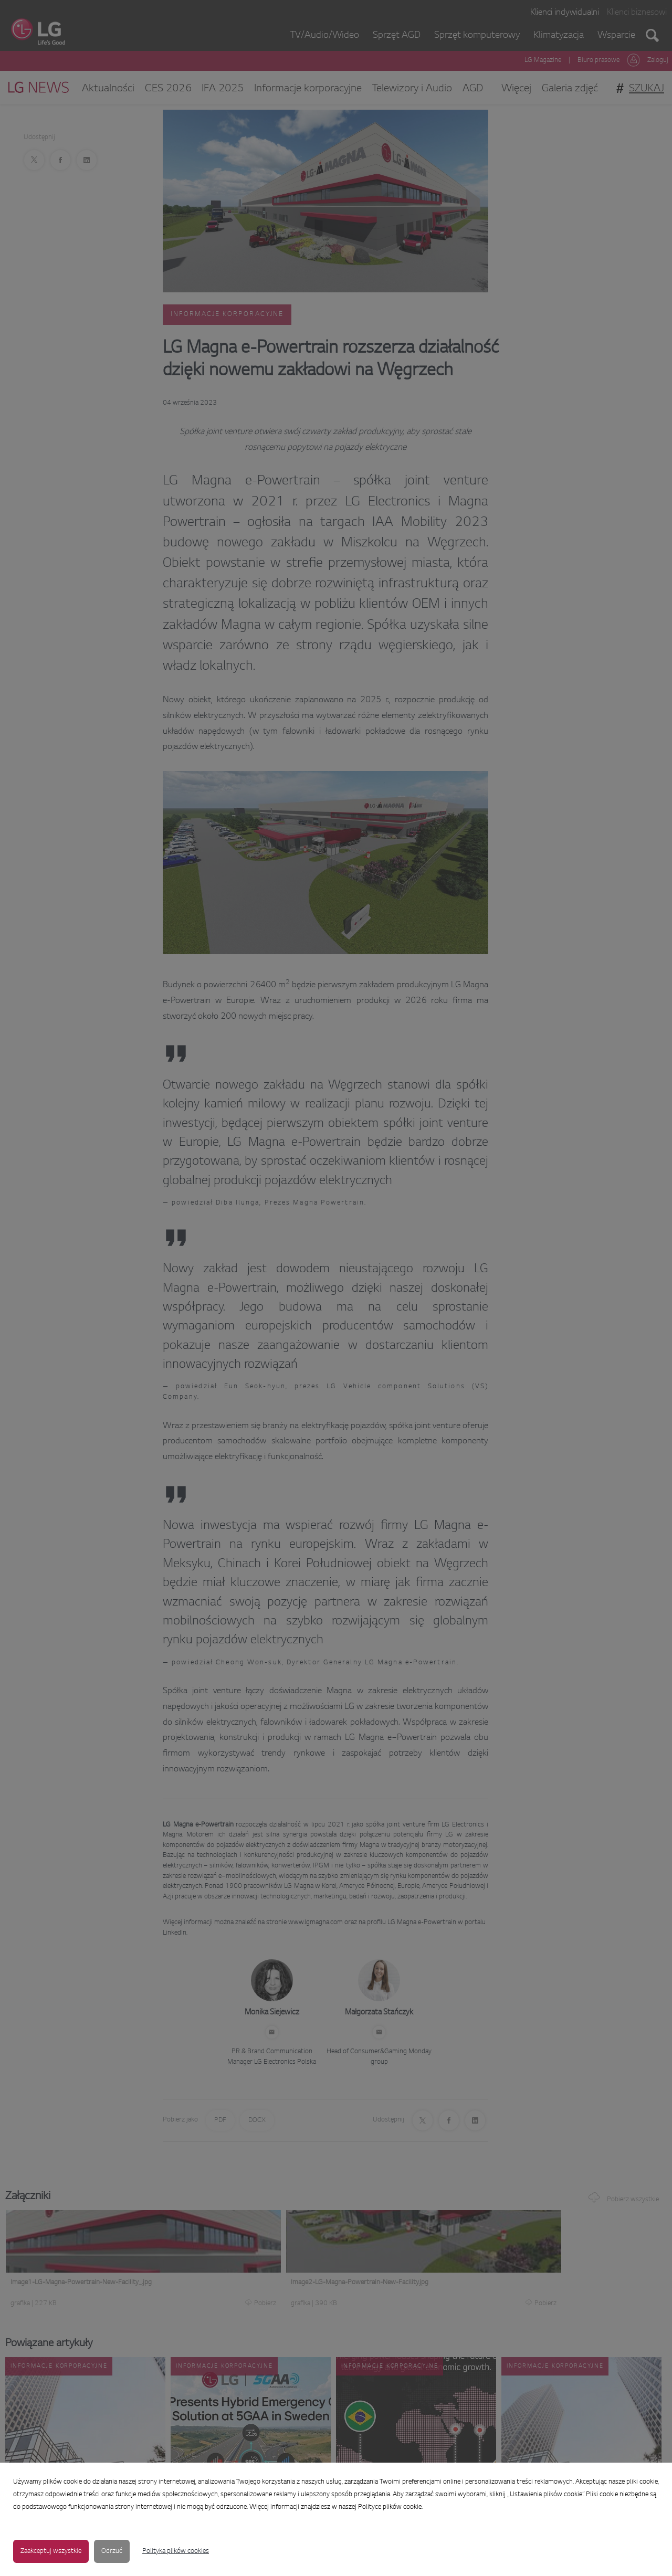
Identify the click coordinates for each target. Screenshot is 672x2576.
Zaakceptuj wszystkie (50, 2551)
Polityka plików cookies (175, 2551)
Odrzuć (111, 2551)
